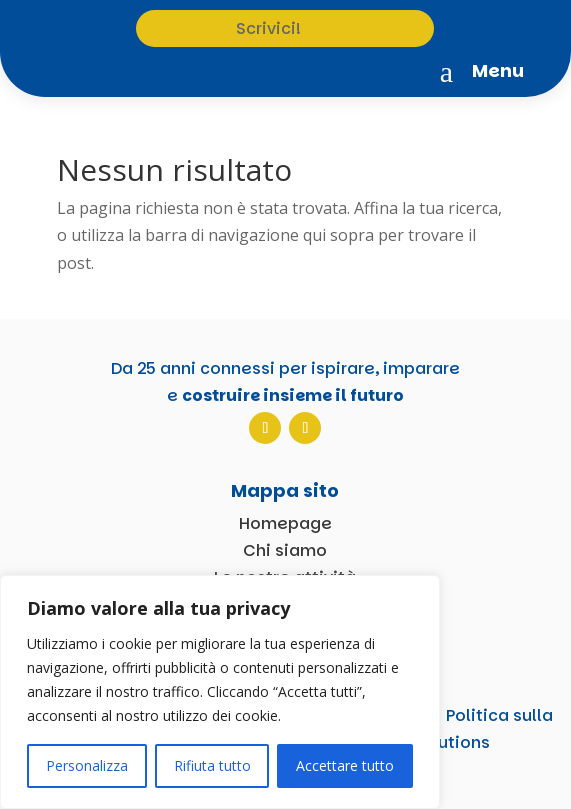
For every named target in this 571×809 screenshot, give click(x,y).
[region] (220, 692)
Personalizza (87, 765)
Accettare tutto (345, 765)
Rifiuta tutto (212, 765)
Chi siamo (285, 550)
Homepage (285, 523)
